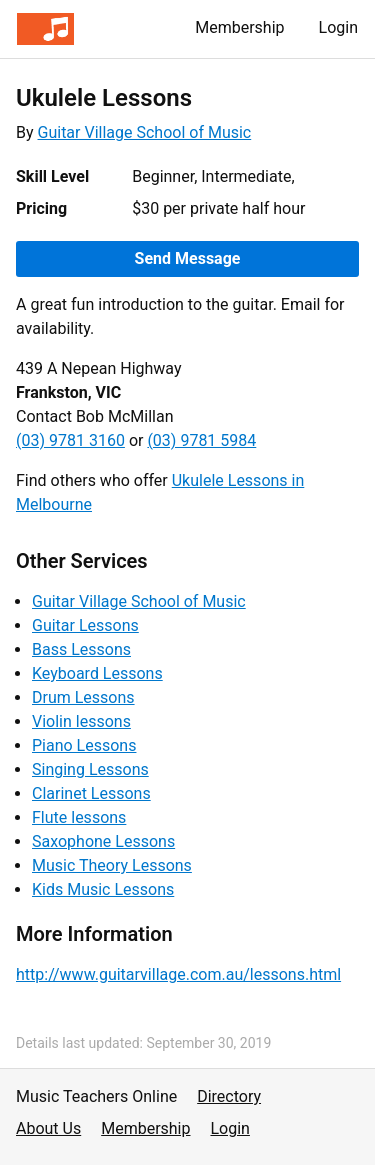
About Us (48, 1128)
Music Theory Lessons (112, 865)
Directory (229, 1096)
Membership (239, 27)
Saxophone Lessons (103, 841)
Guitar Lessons (85, 625)
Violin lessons (81, 721)
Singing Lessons (90, 769)
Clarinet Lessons (91, 793)
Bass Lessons (81, 649)
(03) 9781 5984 (201, 440)
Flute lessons (79, 817)
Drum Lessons (83, 697)
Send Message (188, 258)
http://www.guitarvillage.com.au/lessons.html (178, 974)
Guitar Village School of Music (145, 132)
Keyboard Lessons (97, 673)
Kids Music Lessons (103, 889)
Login (338, 27)
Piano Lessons (84, 745)
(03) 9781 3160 (70, 440)
